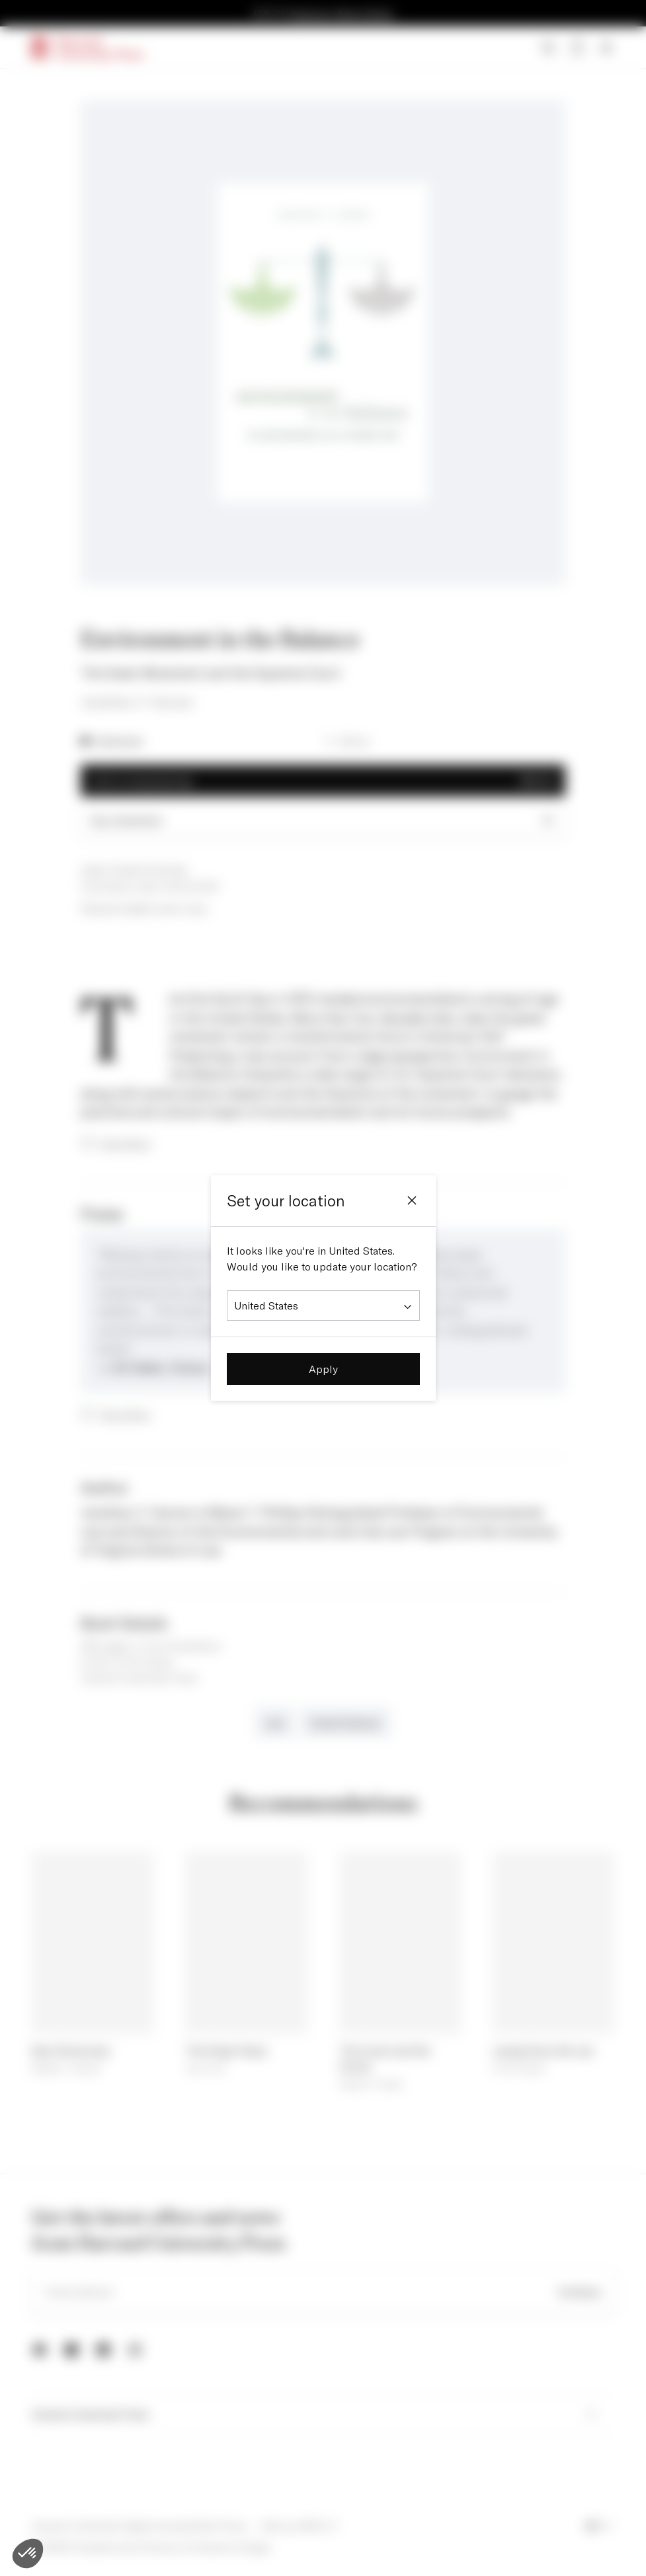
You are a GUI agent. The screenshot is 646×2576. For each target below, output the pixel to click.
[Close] (412, 1200)
